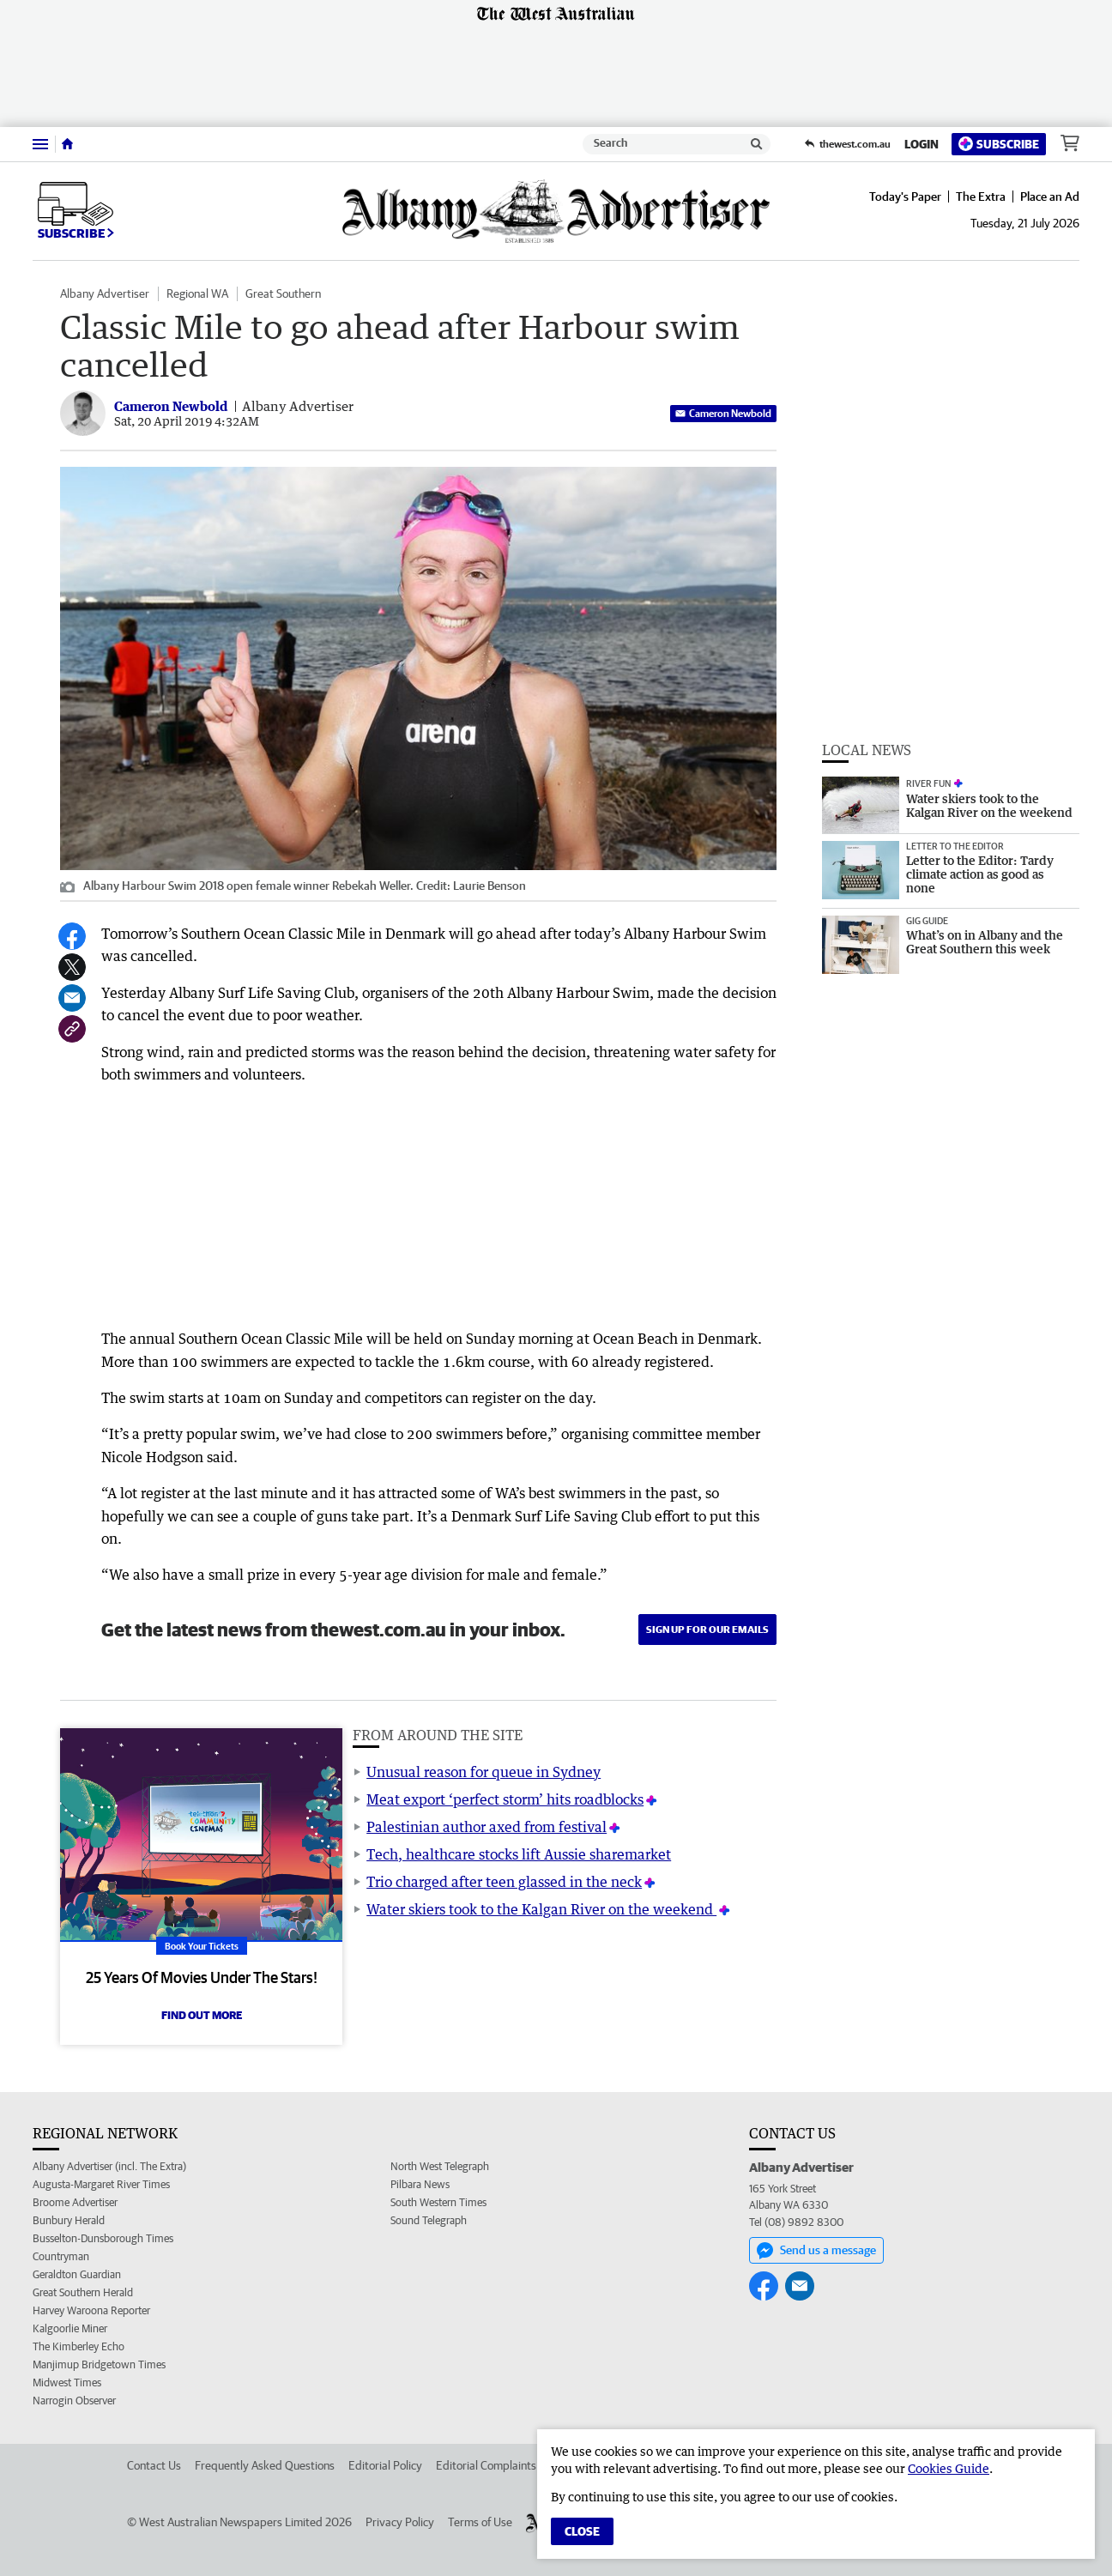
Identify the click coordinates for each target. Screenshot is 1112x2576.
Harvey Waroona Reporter (91, 2310)
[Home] (67, 144)
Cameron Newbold (723, 413)
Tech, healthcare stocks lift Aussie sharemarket (518, 1854)
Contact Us (154, 2465)
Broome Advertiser (75, 2202)
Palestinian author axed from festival (486, 1826)
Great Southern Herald (83, 2292)
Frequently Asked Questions (265, 2465)
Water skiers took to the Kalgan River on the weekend (541, 1909)
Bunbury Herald (69, 2220)
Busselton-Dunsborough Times (103, 2238)
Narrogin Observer (74, 2400)
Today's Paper (905, 196)
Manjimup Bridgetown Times (99, 2364)
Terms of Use (480, 2522)
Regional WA (197, 293)
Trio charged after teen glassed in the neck (504, 1881)
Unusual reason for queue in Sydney (483, 1772)
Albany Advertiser (104, 293)
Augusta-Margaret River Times (101, 2184)
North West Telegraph (439, 2166)
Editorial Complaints (486, 2465)
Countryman (61, 2256)
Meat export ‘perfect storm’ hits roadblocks (505, 1799)
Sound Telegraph (428, 2220)
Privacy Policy (400, 2522)
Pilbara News (420, 2184)
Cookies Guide (948, 2468)
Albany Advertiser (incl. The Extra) (109, 2166)
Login (921, 144)
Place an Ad (1049, 196)
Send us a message (816, 2250)
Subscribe (998, 143)
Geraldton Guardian (77, 2274)
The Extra (981, 196)
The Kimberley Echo (78, 2346)
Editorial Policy (385, 2465)
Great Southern (283, 293)
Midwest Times (67, 2382)
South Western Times (438, 2202)
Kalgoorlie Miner (70, 2328)
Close (582, 2531)
